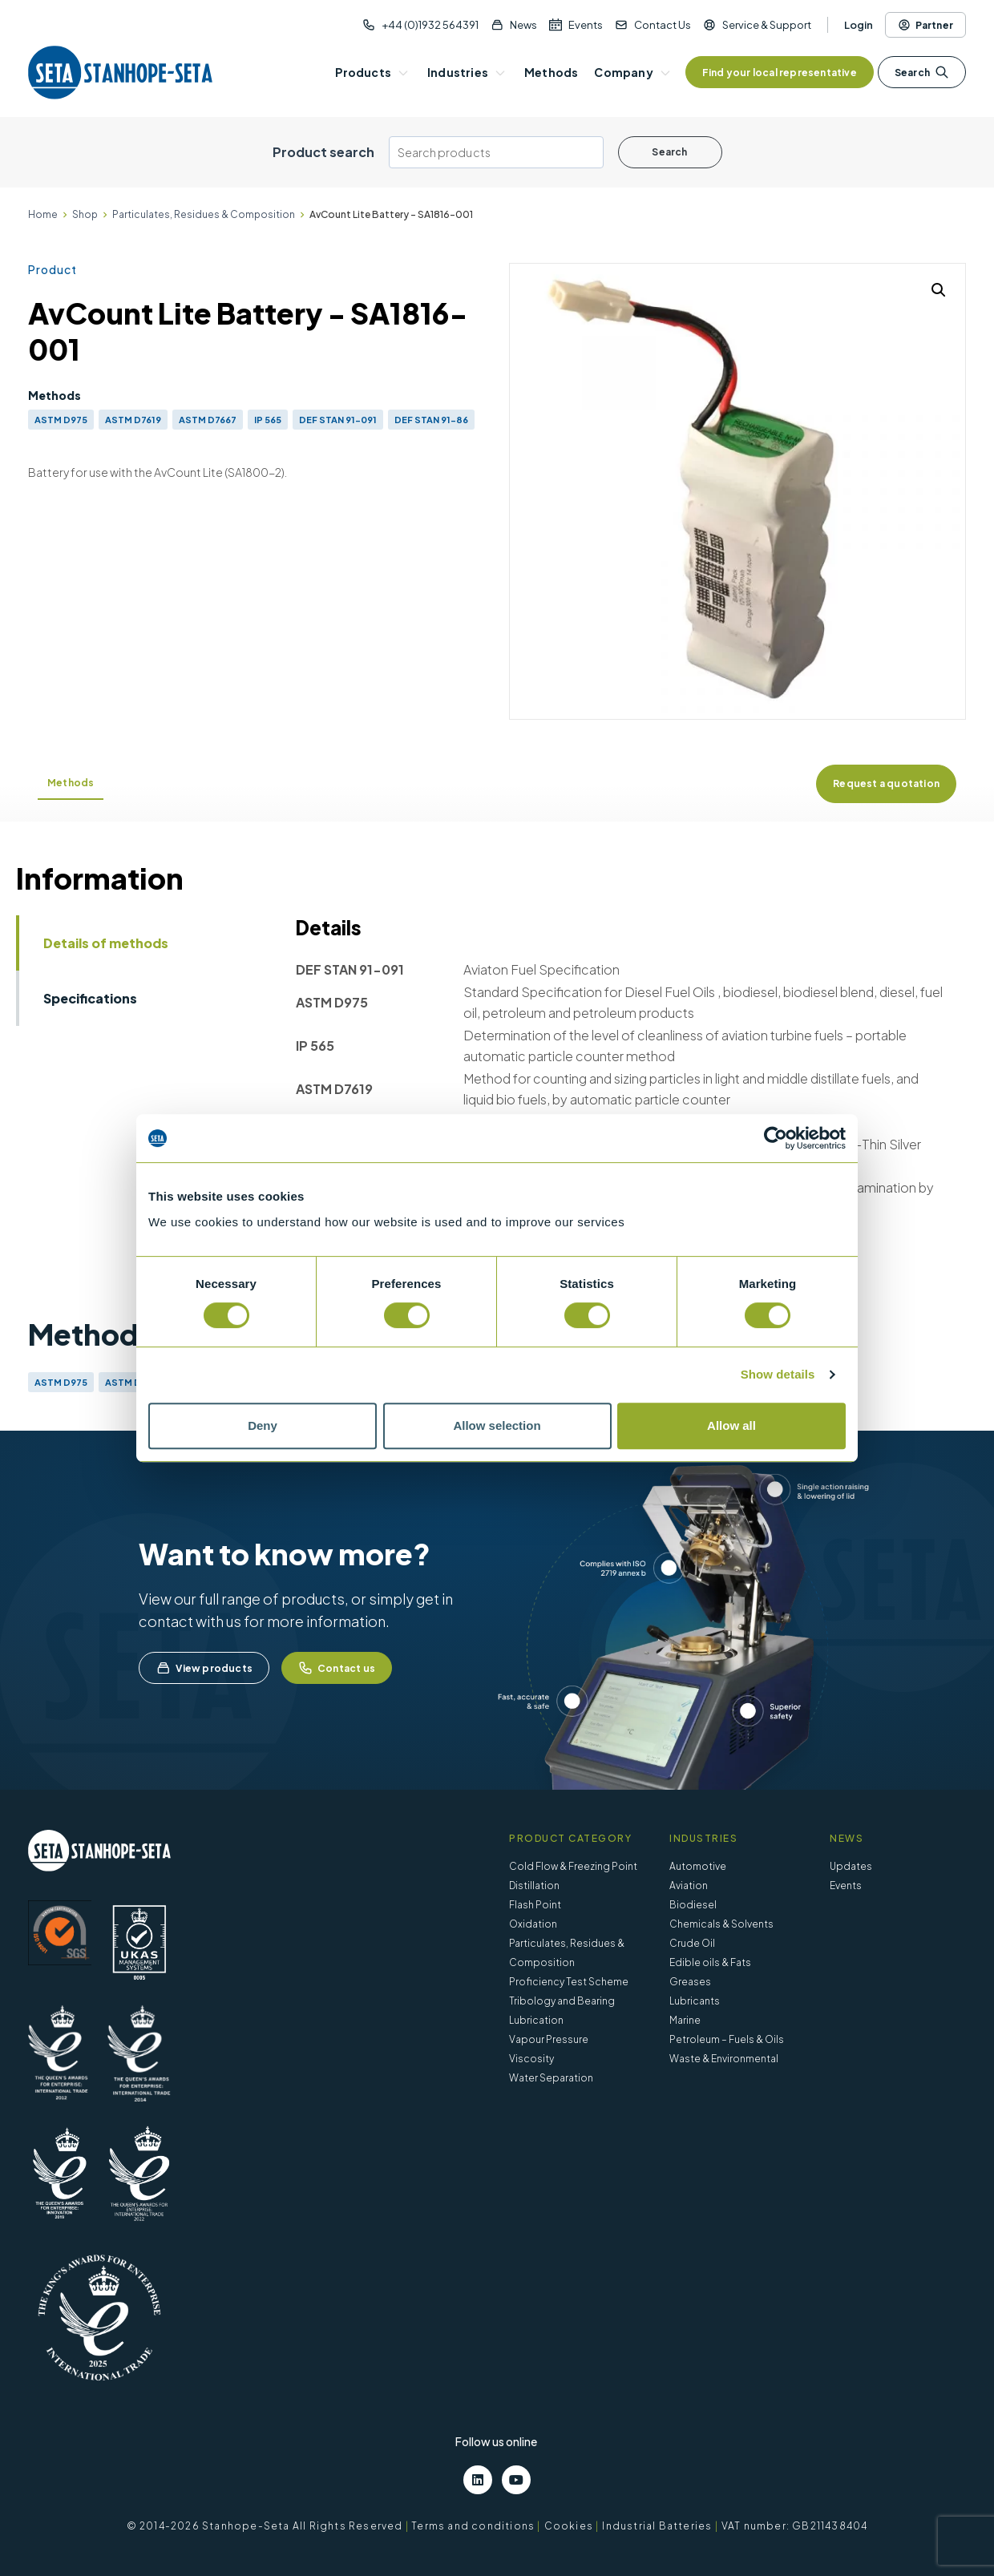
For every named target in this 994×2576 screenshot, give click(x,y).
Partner (925, 24)
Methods (70, 783)
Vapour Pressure (548, 2039)
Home (43, 214)
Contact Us (662, 24)
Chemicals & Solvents (721, 1924)
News (523, 24)
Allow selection (496, 1425)
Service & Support (766, 24)
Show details (778, 1374)
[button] (938, 290)
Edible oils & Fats (710, 1962)
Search (922, 72)
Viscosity (531, 2059)
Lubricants (694, 2001)
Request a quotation (886, 783)
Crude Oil (692, 1943)
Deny (262, 1425)
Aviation (688, 1886)
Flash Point (535, 1905)
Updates (851, 1866)
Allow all (731, 1425)
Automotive (697, 1866)
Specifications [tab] (90, 998)
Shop (85, 214)
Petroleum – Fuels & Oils (726, 2039)
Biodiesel (693, 1905)
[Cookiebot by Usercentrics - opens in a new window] (775, 1138)
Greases (690, 1982)
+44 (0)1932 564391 (430, 24)
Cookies (568, 2526)
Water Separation (551, 2078)
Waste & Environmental (723, 2059)
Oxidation (533, 1924)
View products (204, 1668)
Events (585, 24)
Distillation (534, 1886)
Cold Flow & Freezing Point (573, 1866)
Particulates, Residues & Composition (203, 214)
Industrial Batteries (657, 2526)
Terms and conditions (473, 2526)
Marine (685, 2020)
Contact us (336, 1668)
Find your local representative (779, 73)
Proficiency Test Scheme (568, 1982)
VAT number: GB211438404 (794, 2526)
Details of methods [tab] (105, 943)
